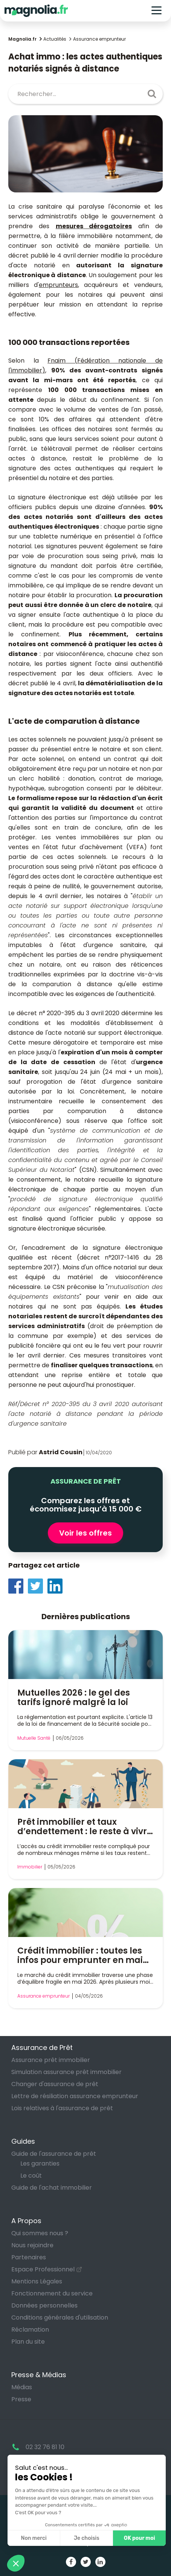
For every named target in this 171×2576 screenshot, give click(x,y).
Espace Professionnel (43, 2269)
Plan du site (28, 2341)
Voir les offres (85, 1533)
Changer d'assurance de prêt (54, 2084)
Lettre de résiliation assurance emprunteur (74, 2096)
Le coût (31, 2175)
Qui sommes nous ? (39, 2233)
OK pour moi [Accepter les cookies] (139, 2538)
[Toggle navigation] (156, 10)
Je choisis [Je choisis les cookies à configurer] (86, 2538)
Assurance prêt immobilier (50, 2060)
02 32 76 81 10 (45, 2447)
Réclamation (30, 2329)
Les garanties (40, 2163)
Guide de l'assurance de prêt (53, 2153)
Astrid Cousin (60, 1452)
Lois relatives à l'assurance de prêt (62, 2108)
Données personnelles (44, 2305)
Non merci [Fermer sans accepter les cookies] (33, 2538)
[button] (16, 2563)
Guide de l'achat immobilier (51, 2187)
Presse (21, 2399)
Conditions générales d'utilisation (59, 2317)
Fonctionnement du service (52, 2293)
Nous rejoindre (32, 2245)
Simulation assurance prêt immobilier (66, 2072)
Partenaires (28, 2257)
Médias (21, 2387)
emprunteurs (58, 285)
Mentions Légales (36, 2281)
